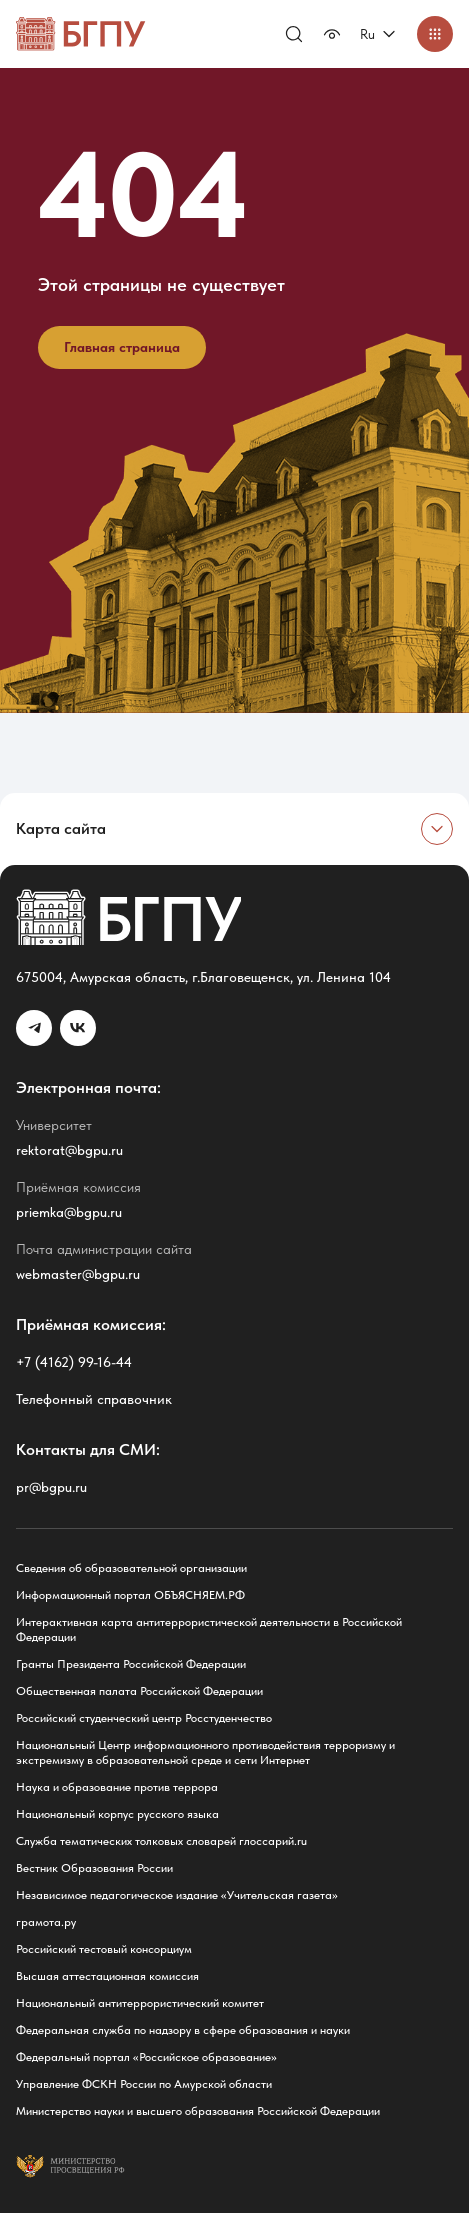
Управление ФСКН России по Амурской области (144, 2084)
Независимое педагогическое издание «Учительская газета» (177, 1895)
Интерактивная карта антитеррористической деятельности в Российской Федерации (209, 1629)
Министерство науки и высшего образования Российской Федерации (198, 2111)
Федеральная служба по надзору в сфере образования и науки (183, 2030)
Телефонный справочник (94, 1399)
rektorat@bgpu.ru (69, 1150)
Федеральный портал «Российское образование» (146, 2057)
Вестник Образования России (94, 1868)
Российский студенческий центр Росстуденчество (144, 1718)
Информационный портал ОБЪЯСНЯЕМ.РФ (130, 1595)
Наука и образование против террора (117, 1787)
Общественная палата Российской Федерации (139, 1691)
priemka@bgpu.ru (69, 1212)
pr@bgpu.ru (51, 1487)
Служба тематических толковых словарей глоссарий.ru (161, 1841)
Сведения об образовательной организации (131, 1568)
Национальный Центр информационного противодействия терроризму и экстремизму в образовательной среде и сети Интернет (205, 1752)
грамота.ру (46, 1922)
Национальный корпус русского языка (117, 1814)
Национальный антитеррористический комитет (140, 2003)
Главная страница (122, 347)
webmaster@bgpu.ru (78, 1274)
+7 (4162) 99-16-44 (74, 1362)
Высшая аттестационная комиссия (107, 1976)
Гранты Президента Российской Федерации (131, 1664)
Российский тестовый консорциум (104, 1949)
